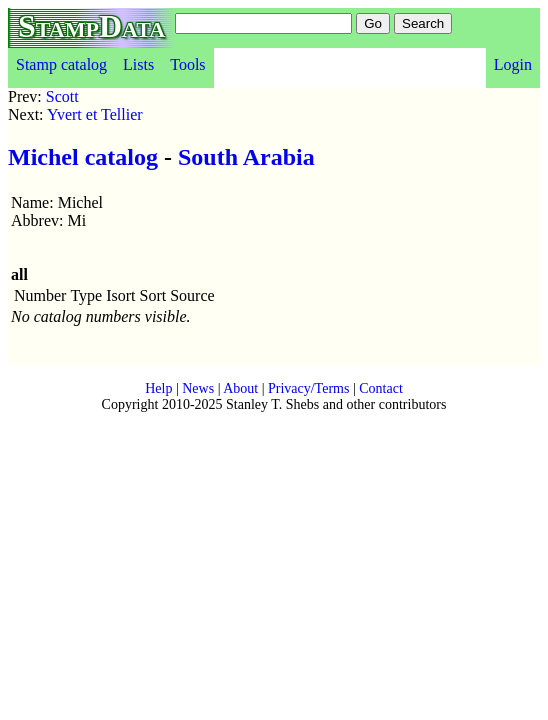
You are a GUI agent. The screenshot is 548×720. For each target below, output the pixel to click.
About (240, 388)
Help (158, 388)
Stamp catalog (61, 64)
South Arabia (246, 157)
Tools (187, 64)
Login (513, 64)
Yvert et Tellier (95, 114)
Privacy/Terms (308, 388)
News (198, 388)
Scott (62, 96)
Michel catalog (83, 157)
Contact (381, 388)
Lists (138, 64)
